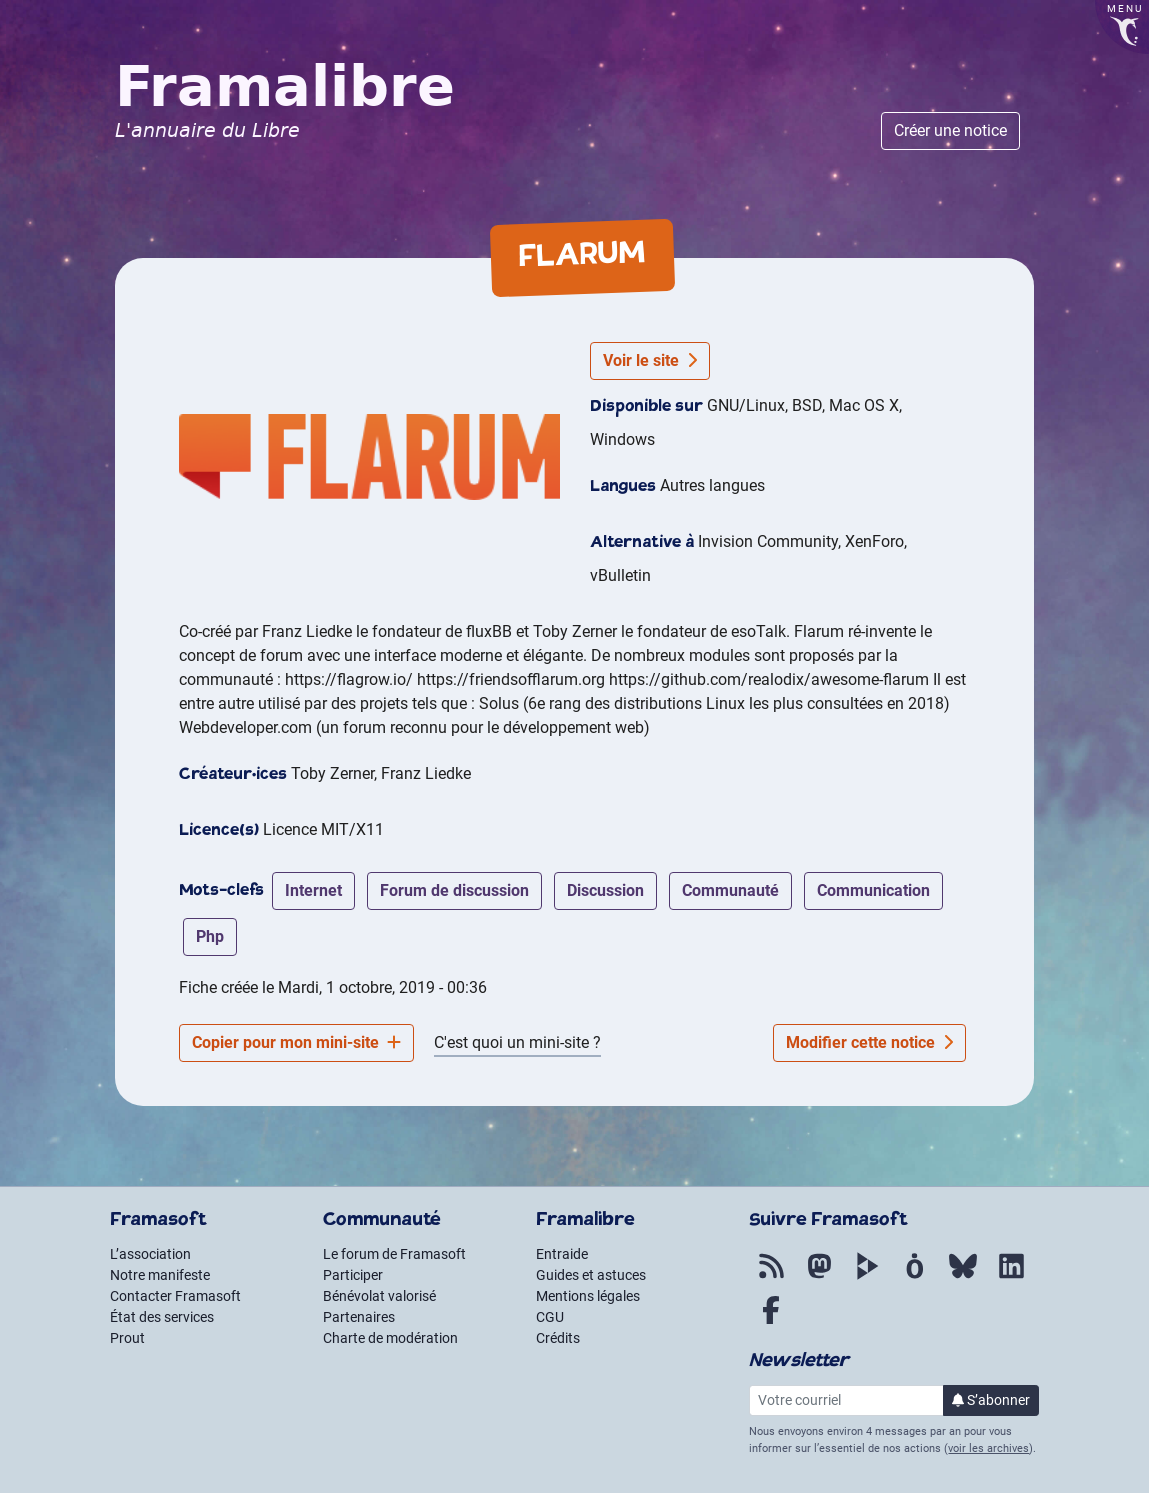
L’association (150, 1254)
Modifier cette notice (869, 1042)
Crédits (558, 1338)
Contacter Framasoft (175, 1296)
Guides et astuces (591, 1275)
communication (873, 890)
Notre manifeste (160, 1275)
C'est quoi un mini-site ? (517, 1042)
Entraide (562, 1254)
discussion (605, 890)
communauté (730, 890)
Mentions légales (588, 1296)
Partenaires (359, 1317)
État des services (162, 1317)
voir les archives (988, 1448)
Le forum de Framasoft (394, 1254)
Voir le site (650, 360)
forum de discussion (454, 890)
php (210, 936)
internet (313, 890)
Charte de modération (390, 1338)
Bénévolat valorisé (379, 1296)
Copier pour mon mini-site (296, 1042)
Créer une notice (950, 130)
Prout (127, 1338)
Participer (353, 1275)
